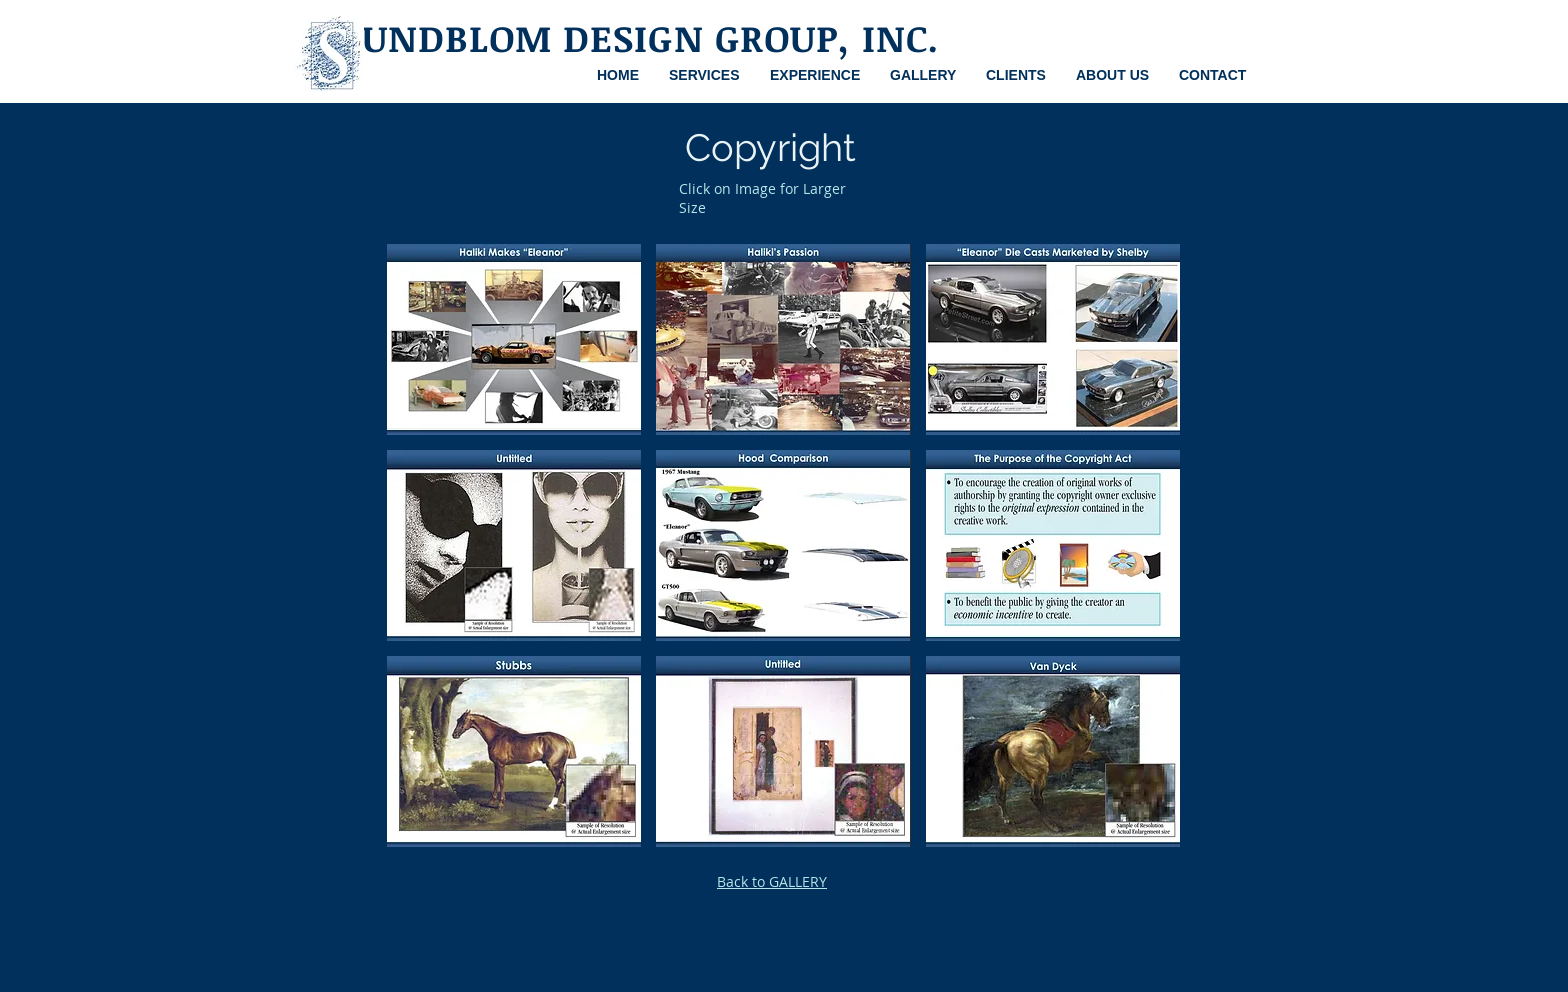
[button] (514, 339)
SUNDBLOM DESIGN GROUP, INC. (640, 37)
